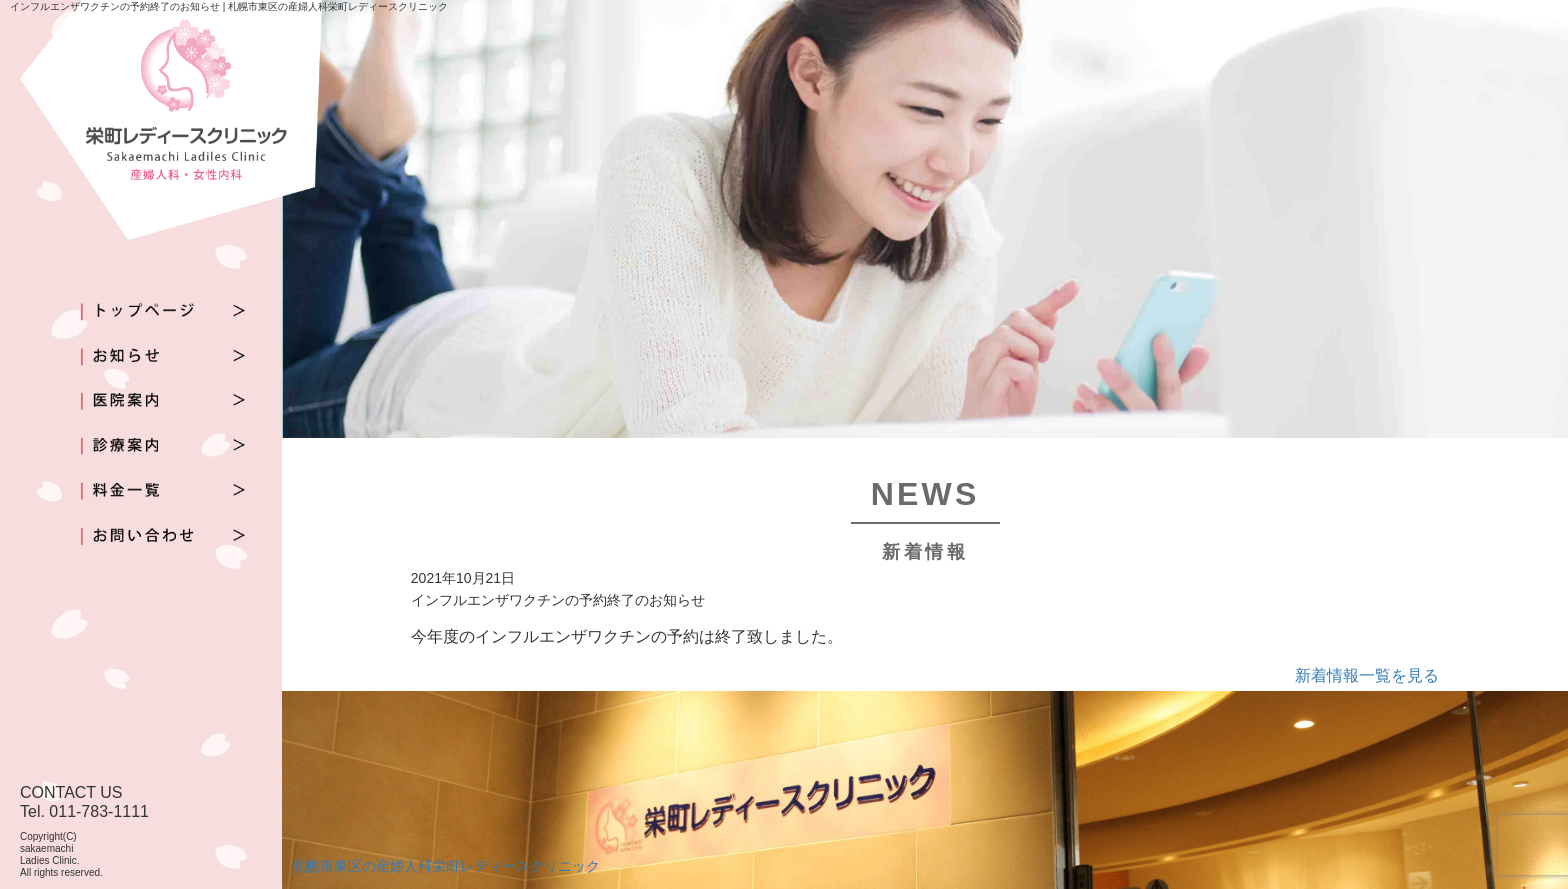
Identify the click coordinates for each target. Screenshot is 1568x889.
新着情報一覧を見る (1367, 675)
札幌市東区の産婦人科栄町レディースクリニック (446, 866)
